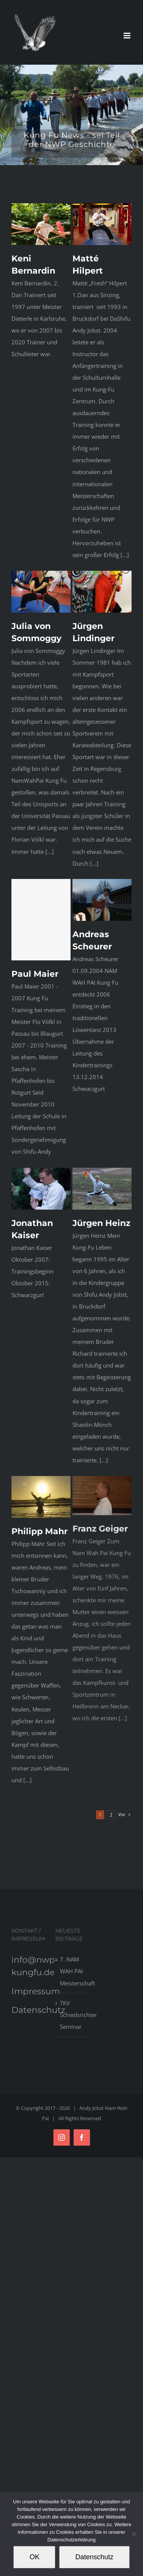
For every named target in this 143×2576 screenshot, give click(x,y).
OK (34, 2557)
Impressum (35, 1991)
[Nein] (133, 2534)
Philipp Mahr (39, 1552)
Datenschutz (38, 2010)
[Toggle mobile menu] (128, 36)
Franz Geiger (95, 1565)
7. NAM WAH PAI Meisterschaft (72, 1971)
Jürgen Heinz (97, 1250)
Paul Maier (34, 985)
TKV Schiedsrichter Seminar (72, 2014)
